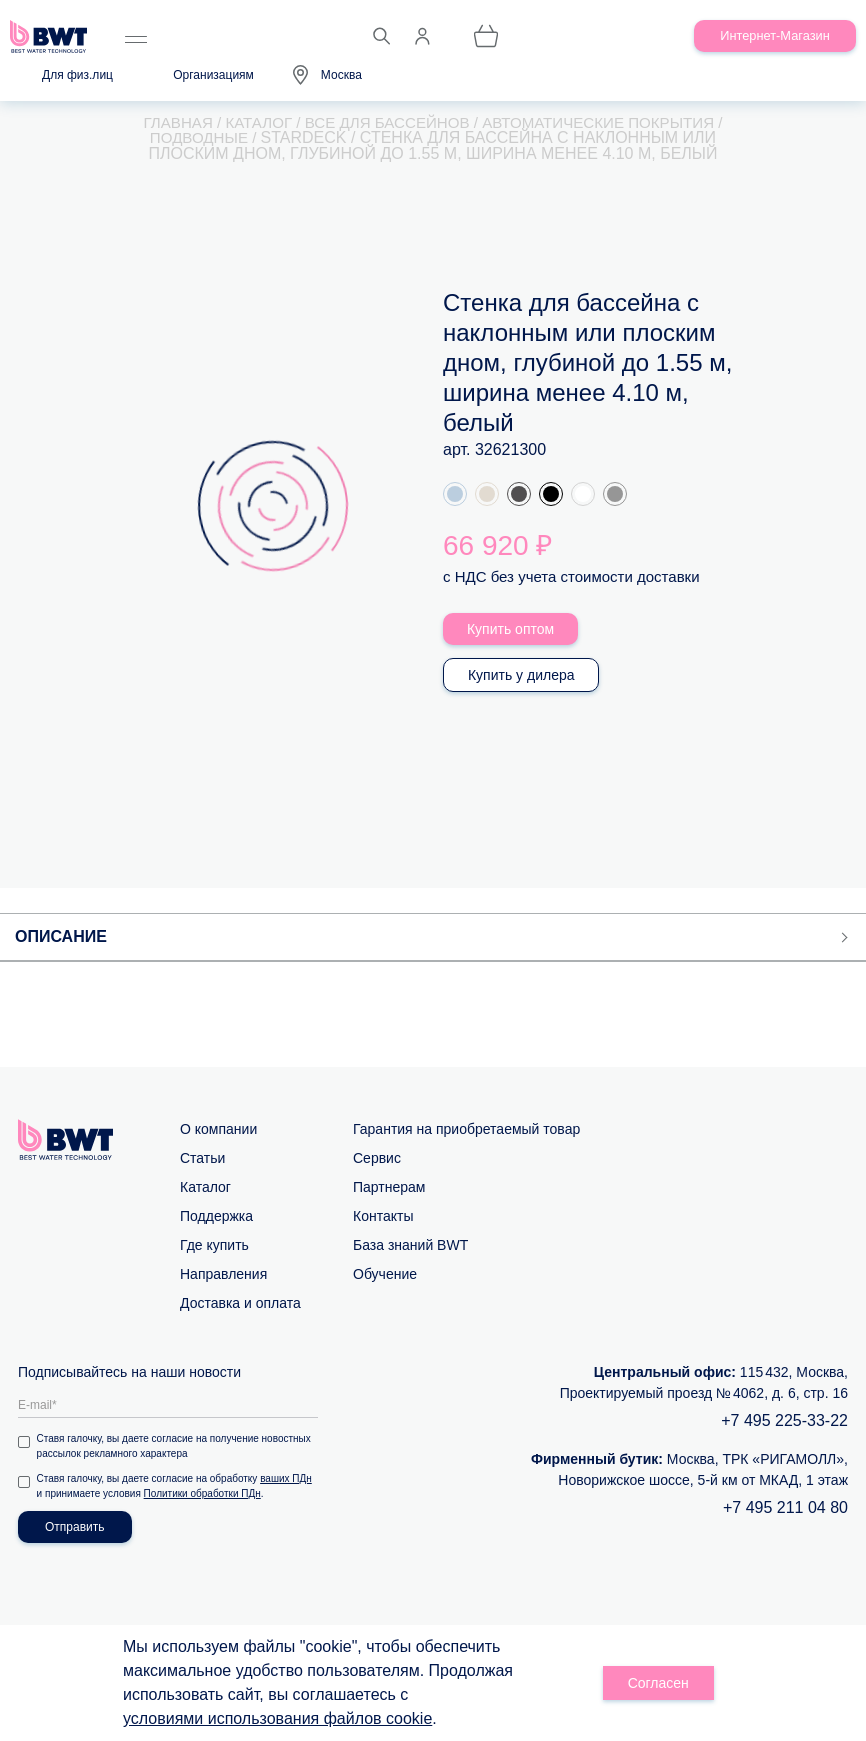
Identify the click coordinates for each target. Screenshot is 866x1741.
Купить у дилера (522, 676)
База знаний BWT (410, 1246)
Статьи (202, 1159)
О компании (218, 1130)
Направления (223, 1275)
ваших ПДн (288, 1479)
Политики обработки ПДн (203, 1494)
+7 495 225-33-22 (784, 1421)
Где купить (214, 1246)
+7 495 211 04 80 (785, 1508)
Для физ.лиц (77, 75)
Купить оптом (511, 630)
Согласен (658, 1683)
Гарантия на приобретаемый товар (466, 1130)
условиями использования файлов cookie (277, 1718)
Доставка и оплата (240, 1304)
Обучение (385, 1275)
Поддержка (216, 1217)
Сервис (377, 1159)
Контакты (383, 1217)
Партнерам (389, 1188)
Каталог (205, 1188)
